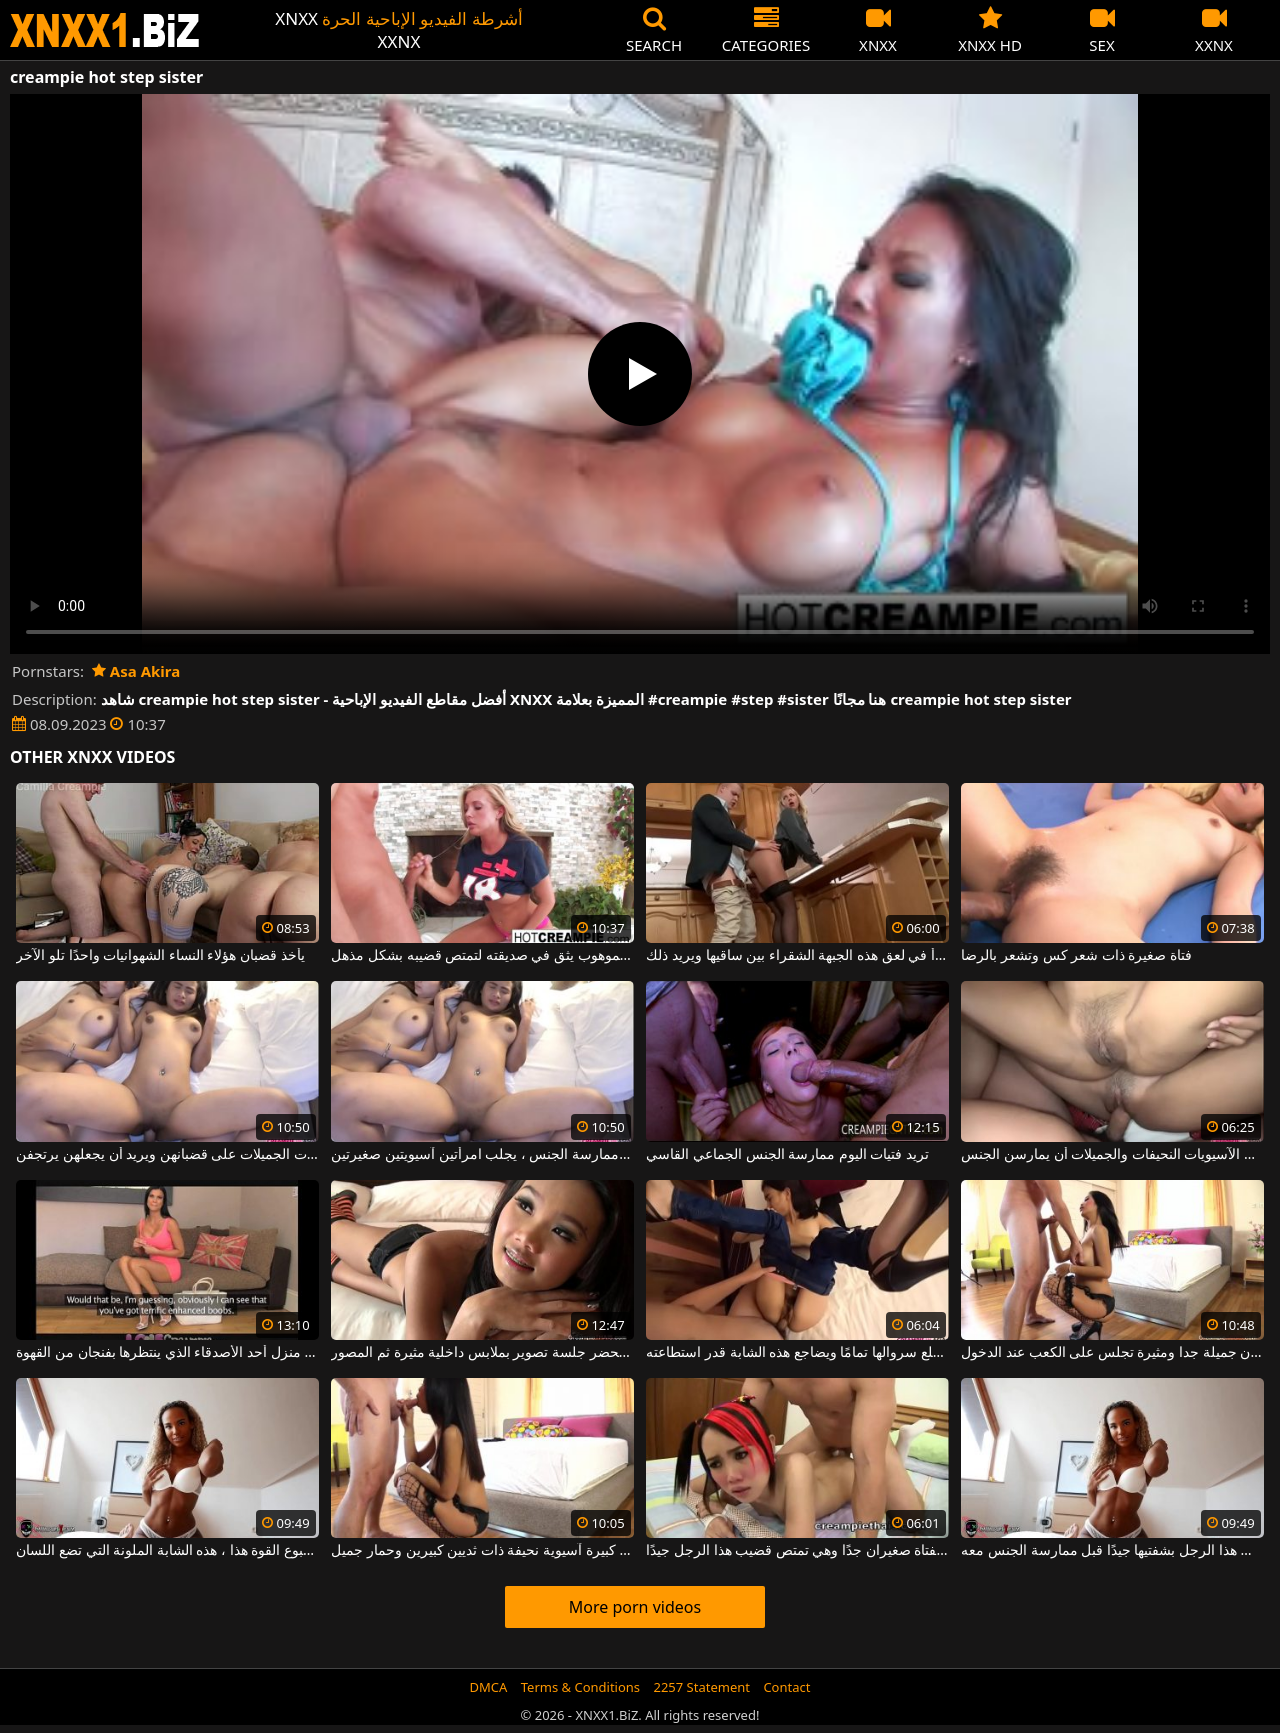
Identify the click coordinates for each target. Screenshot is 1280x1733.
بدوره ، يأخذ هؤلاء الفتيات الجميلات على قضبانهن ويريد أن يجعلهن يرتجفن (167, 1155)
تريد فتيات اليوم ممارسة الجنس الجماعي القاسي (787, 1155)
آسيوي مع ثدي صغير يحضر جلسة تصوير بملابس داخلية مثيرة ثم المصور (482, 1353)
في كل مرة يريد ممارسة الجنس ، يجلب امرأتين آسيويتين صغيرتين (482, 1155)
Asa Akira (136, 671)
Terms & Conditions (580, 1687)
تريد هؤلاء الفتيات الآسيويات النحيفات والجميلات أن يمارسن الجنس (1112, 1155)
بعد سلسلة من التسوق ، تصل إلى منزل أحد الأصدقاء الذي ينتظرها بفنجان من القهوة (167, 1353)
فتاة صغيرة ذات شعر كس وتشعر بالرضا (1076, 956)
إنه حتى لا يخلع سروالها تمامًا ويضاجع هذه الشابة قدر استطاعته (797, 1353)
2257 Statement (701, 1687)
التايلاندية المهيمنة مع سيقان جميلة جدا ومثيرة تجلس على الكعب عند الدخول (1112, 1353)
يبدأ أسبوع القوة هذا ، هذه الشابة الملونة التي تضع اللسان (167, 1551)
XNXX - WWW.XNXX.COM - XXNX (105, 30)
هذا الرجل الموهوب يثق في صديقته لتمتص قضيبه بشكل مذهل (482, 956)
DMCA (489, 1687)
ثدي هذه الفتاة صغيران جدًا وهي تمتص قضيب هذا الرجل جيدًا (797, 1551)
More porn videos (635, 1607)
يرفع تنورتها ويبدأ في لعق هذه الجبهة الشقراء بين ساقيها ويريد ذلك (797, 956)
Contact (786, 1687)
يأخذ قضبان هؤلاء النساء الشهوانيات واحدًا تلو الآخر (160, 956)
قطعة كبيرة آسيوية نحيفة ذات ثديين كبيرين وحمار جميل (482, 1551)
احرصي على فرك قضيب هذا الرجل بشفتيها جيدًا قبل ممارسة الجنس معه (1112, 1551)
